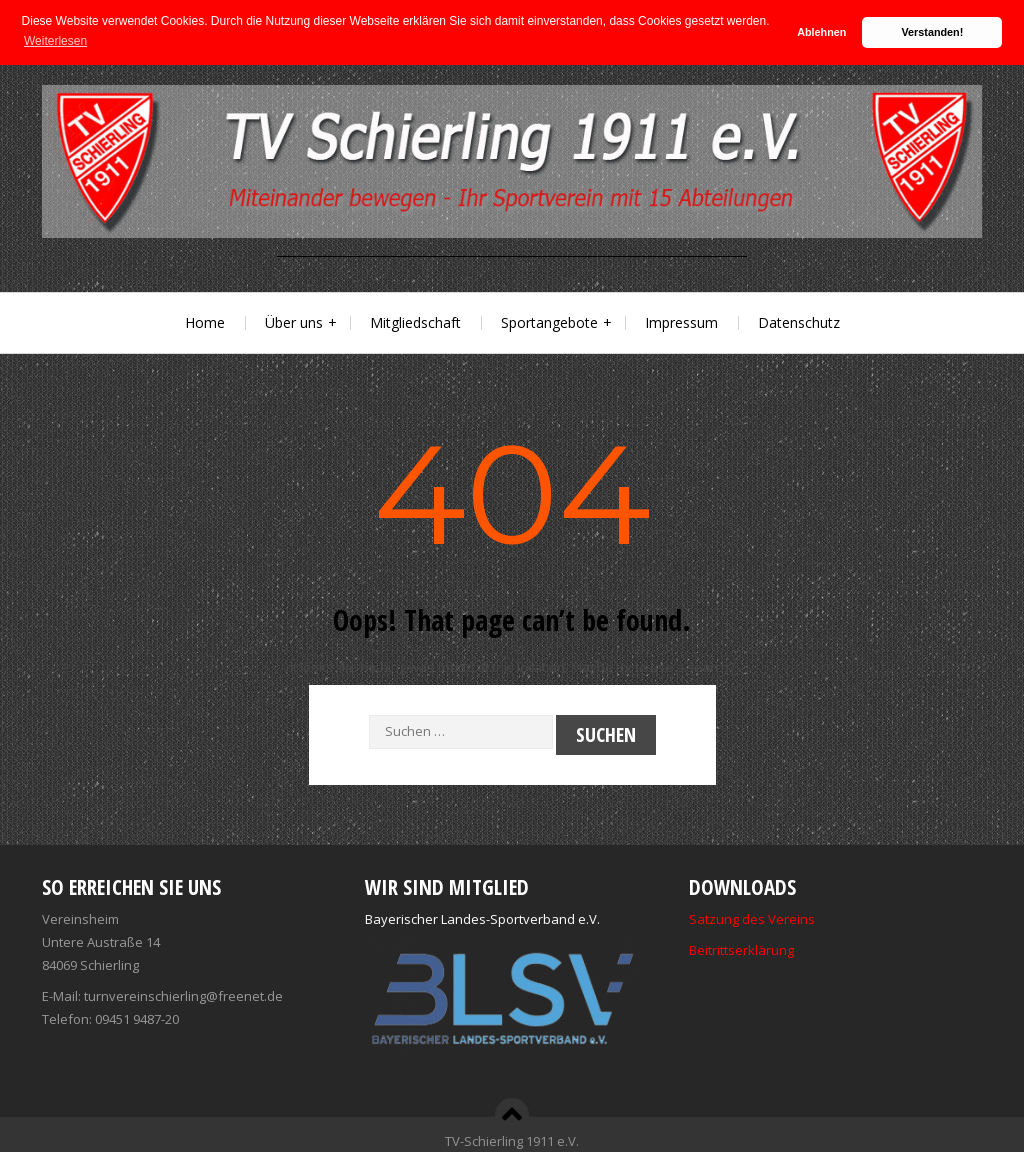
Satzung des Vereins (752, 918)
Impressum (681, 321)
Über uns (294, 321)
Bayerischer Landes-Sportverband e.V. (482, 918)
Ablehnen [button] (821, 32)
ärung (776, 949)
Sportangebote (549, 321)
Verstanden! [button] (933, 32)
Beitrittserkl (723, 949)
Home (205, 321)
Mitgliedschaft (415, 321)
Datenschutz (799, 321)
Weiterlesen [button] (55, 41)
